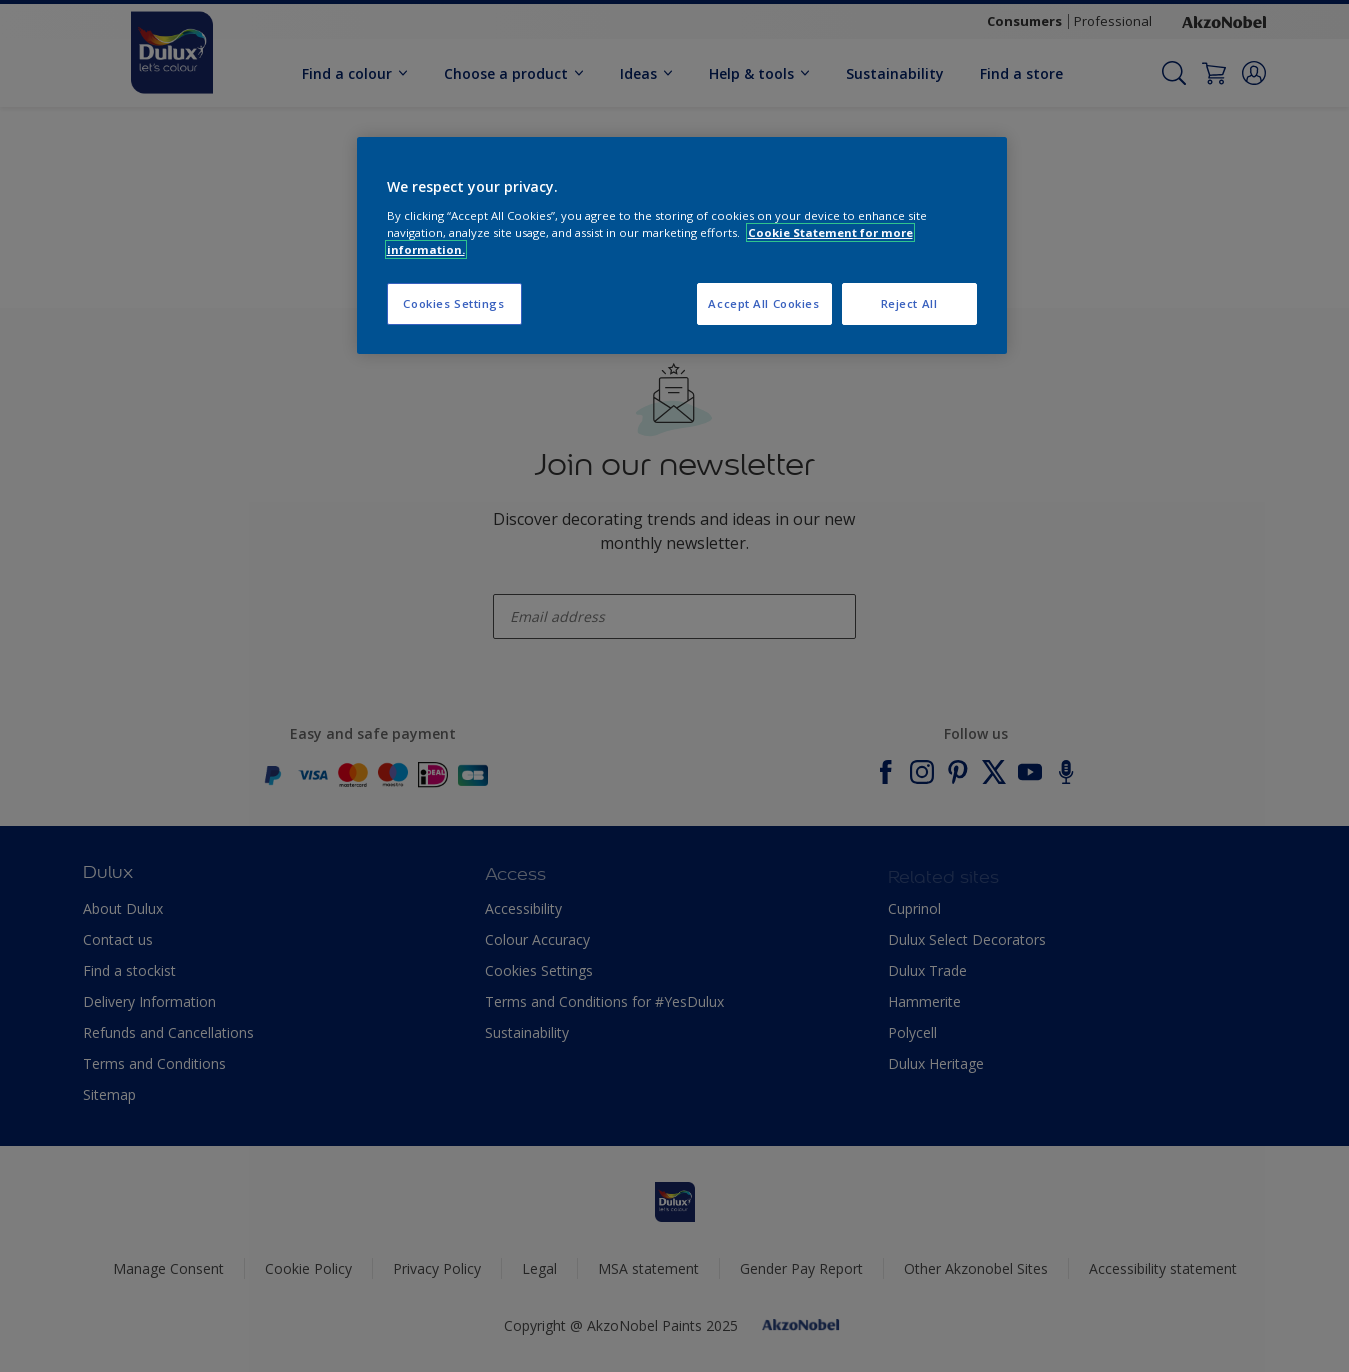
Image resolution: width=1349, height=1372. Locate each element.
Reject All (909, 303)
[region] (682, 245)
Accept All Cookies (763, 303)
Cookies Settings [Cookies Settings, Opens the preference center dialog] (453, 303)
